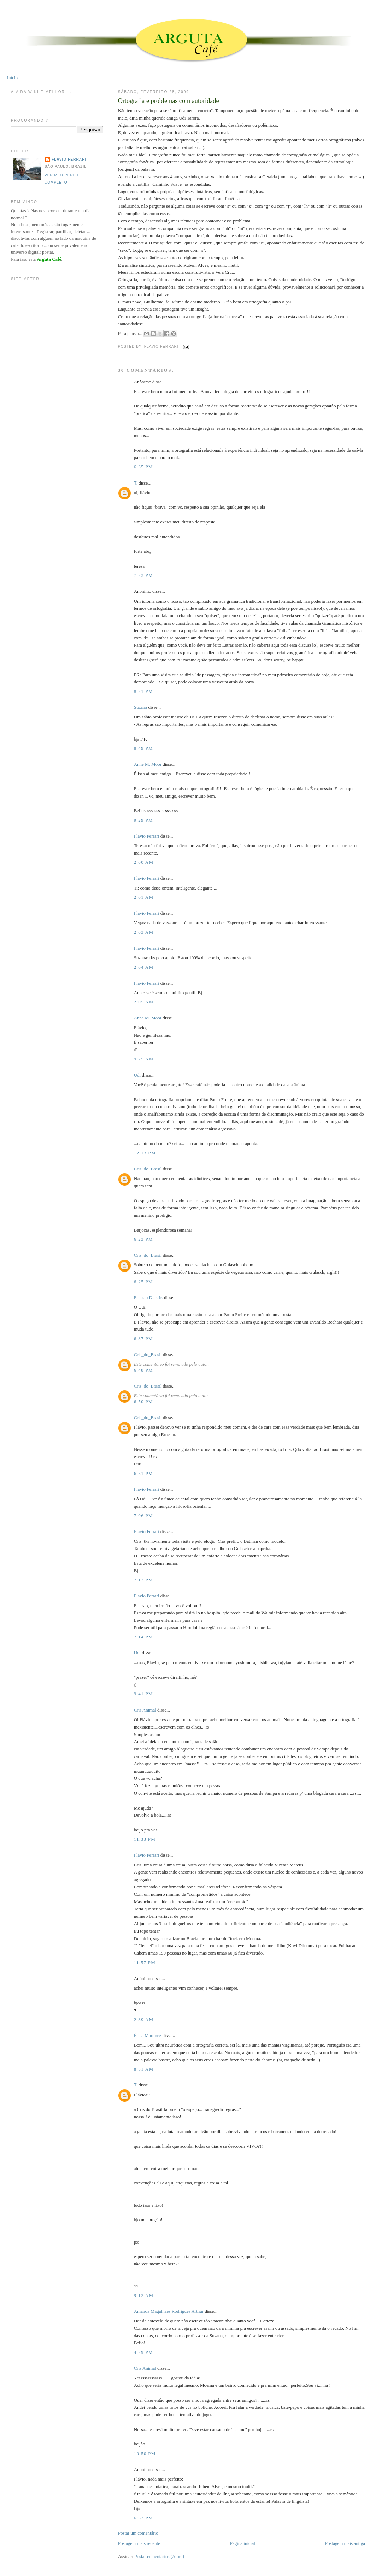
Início (12, 77)
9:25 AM (144, 1058)
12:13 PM (145, 1153)
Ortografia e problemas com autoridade (168, 100)
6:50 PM (143, 1401)
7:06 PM (143, 1515)
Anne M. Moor (147, 764)
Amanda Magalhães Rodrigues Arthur (169, 2311)
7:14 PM (143, 1636)
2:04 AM (144, 967)
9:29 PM (143, 820)
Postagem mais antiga (345, 2543)
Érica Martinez (147, 2035)
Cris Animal (145, 1710)
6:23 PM (143, 1239)
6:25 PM (143, 1281)
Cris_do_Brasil (148, 1168)
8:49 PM (143, 748)
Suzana (140, 707)
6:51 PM (143, 1473)
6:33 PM (143, 2517)
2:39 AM (144, 2019)
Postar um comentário (138, 2533)
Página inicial (242, 2543)
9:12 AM (144, 2295)
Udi (137, 1075)
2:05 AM (144, 1002)
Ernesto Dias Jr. (148, 1297)
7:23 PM (143, 575)
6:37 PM (143, 1338)
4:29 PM (143, 2352)
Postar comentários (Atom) (159, 2556)
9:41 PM (143, 1693)
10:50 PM (145, 2453)
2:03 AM (144, 932)
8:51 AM (144, 2069)
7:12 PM (143, 1579)
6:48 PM (143, 1370)
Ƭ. (135, 483)
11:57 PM (145, 1962)
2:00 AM (144, 862)
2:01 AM (144, 897)
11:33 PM (145, 1839)
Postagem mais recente (139, 2543)
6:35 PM (143, 466)
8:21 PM (143, 691)
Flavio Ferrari (146, 836)
